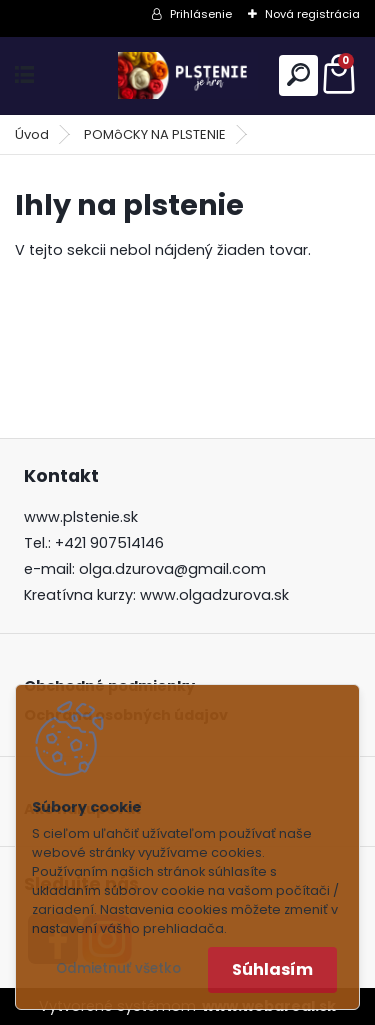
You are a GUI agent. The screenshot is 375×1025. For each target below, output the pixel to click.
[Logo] (188, 75)
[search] (298, 74)
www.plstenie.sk (81, 517)
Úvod (32, 134)
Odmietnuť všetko (118, 968)
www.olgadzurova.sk (214, 595)
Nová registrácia (312, 14)
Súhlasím (272, 969)
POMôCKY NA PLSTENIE (155, 134)
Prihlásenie (201, 14)
